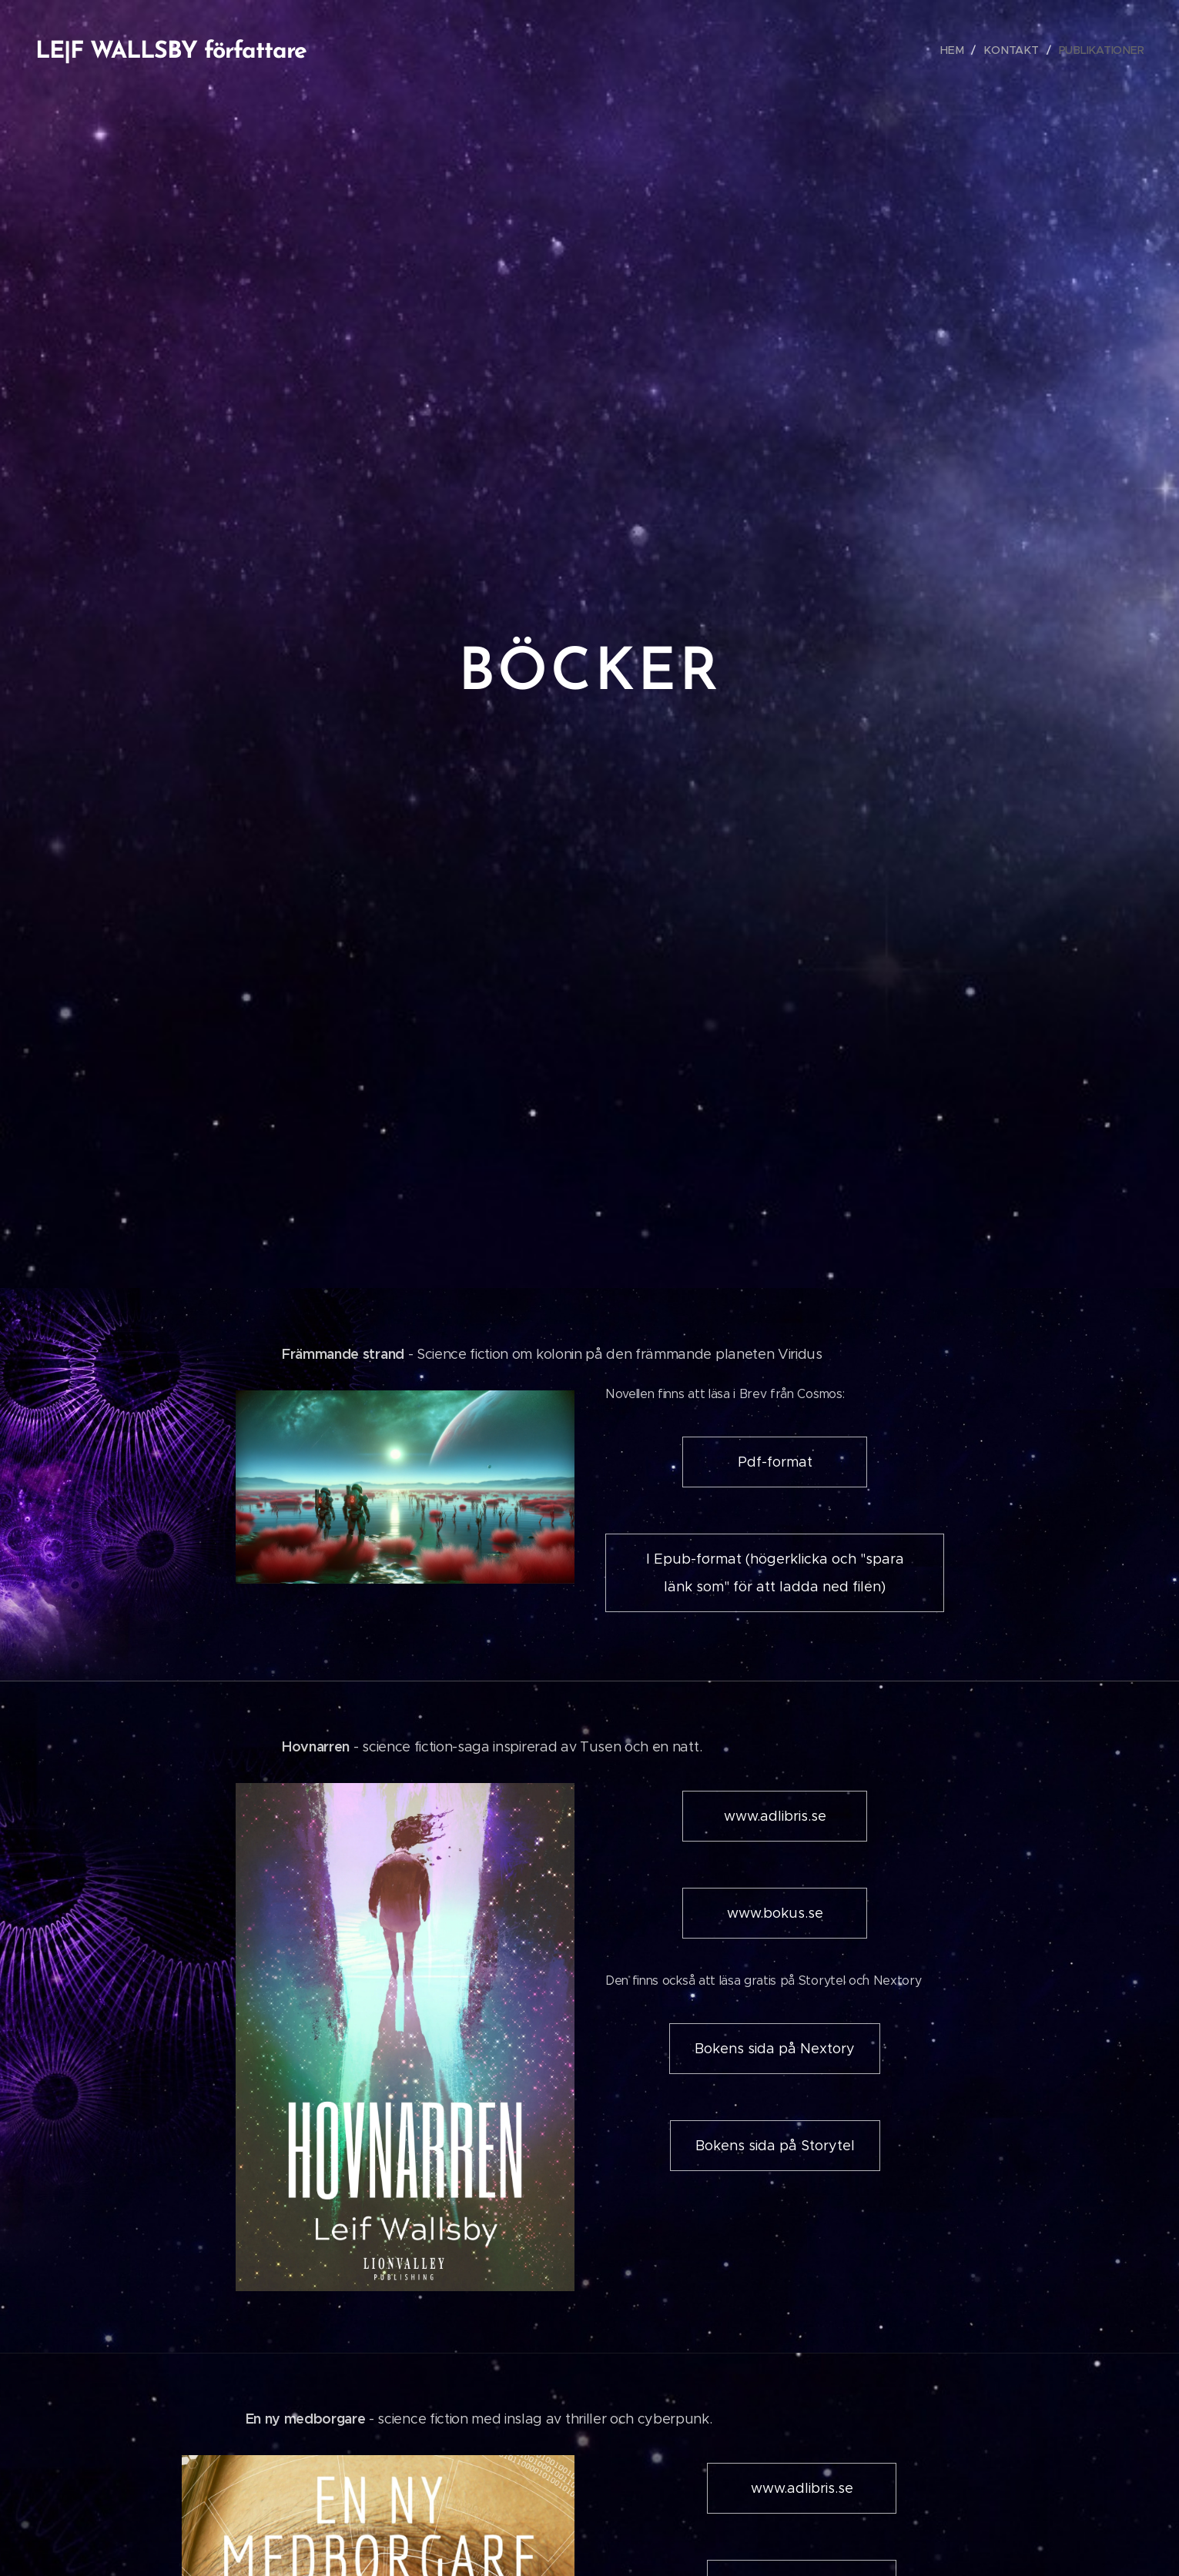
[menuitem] (959, 50)
